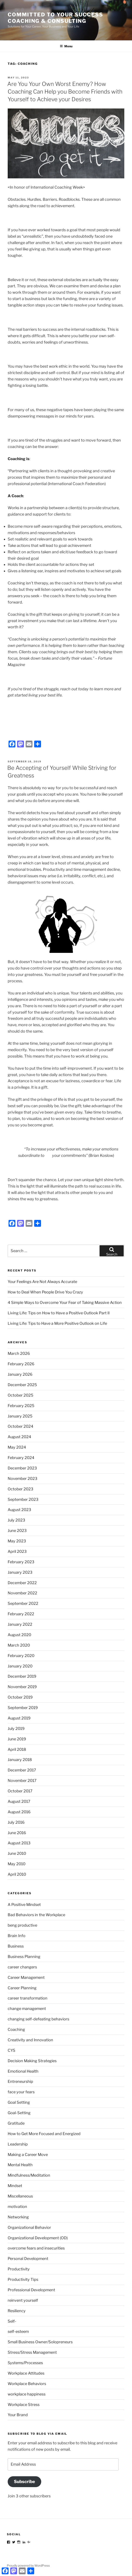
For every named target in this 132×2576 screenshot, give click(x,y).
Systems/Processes (25, 2363)
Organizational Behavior (29, 2227)
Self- (12, 2321)
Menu (66, 46)
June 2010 (17, 1853)
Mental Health (20, 2165)
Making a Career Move (28, 2154)
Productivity (19, 2269)
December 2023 (22, 1468)
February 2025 (21, 1405)
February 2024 (21, 1457)
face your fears (21, 2092)
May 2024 (17, 1447)
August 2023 (19, 1509)
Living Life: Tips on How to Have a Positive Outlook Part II (59, 1313)
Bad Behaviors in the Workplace (36, 1915)
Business (16, 1946)
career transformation (27, 1998)
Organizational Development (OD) (38, 2238)
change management (27, 2008)
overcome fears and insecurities (36, 2248)
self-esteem (18, 2331)
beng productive (22, 1925)
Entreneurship (20, 2081)
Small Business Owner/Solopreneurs (40, 2342)
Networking (18, 2217)
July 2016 (16, 1822)
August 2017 (19, 1801)
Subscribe (24, 2481)
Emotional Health (23, 2071)
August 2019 (19, 1718)
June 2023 (17, 1530)
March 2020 (19, 1645)
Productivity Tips (23, 2279)
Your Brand (18, 2415)
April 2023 (17, 1551)
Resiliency (17, 2311)
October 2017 (20, 1791)
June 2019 (17, 1739)
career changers (22, 1967)
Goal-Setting (19, 2113)
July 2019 (16, 1728)
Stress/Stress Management (32, 2352)
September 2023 (23, 1499)
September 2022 (23, 1603)
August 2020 (19, 1635)
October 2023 (20, 1489)
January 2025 (20, 1416)
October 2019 (20, 1697)
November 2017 (22, 1780)
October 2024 (20, 1426)
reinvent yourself (23, 2300)
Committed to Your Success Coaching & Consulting (55, 18)
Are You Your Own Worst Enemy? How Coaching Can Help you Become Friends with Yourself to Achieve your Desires (64, 92)
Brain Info (16, 1935)
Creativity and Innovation (30, 2040)
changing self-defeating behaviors (38, 2019)
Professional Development (31, 2290)
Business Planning (24, 1956)
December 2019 (22, 1676)
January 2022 (20, 1624)
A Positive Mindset (24, 1904)
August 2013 (19, 1843)
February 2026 (21, 1364)
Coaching (16, 2029)
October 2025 (20, 1395)
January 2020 (20, 1666)
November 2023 (22, 1478)
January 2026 (20, 1374)
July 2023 (16, 1520)
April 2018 (17, 1749)
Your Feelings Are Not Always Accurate (42, 1281)
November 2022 (22, 1593)
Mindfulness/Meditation (29, 2175)
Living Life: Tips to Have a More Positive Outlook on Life (57, 1323)
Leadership (18, 2144)
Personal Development (28, 2258)
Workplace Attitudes (26, 2373)
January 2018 (20, 1759)
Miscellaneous (20, 2196)
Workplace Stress (24, 2404)
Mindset (15, 2185)
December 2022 (22, 1583)
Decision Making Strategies (32, 2061)
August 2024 (19, 1437)
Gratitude (16, 2123)
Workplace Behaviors (27, 2383)
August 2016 (19, 1812)
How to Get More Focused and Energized (44, 2133)
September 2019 (23, 1707)
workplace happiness (26, 2394)
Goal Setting (19, 2102)
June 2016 (17, 1833)
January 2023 (20, 1572)
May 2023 (17, 1541)
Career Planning (22, 1988)
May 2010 (16, 1864)
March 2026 (19, 1353)
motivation (17, 2206)
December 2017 (22, 1770)
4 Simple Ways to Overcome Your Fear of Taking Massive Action (65, 1302)
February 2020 (21, 1655)
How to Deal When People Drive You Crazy (45, 1292)
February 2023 (21, 1562)
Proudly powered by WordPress (28, 2565)
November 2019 (22, 1687)
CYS (11, 2050)
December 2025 (22, 1385)
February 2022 (21, 1614)
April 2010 (17, 1874)
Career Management (26, 1977)
